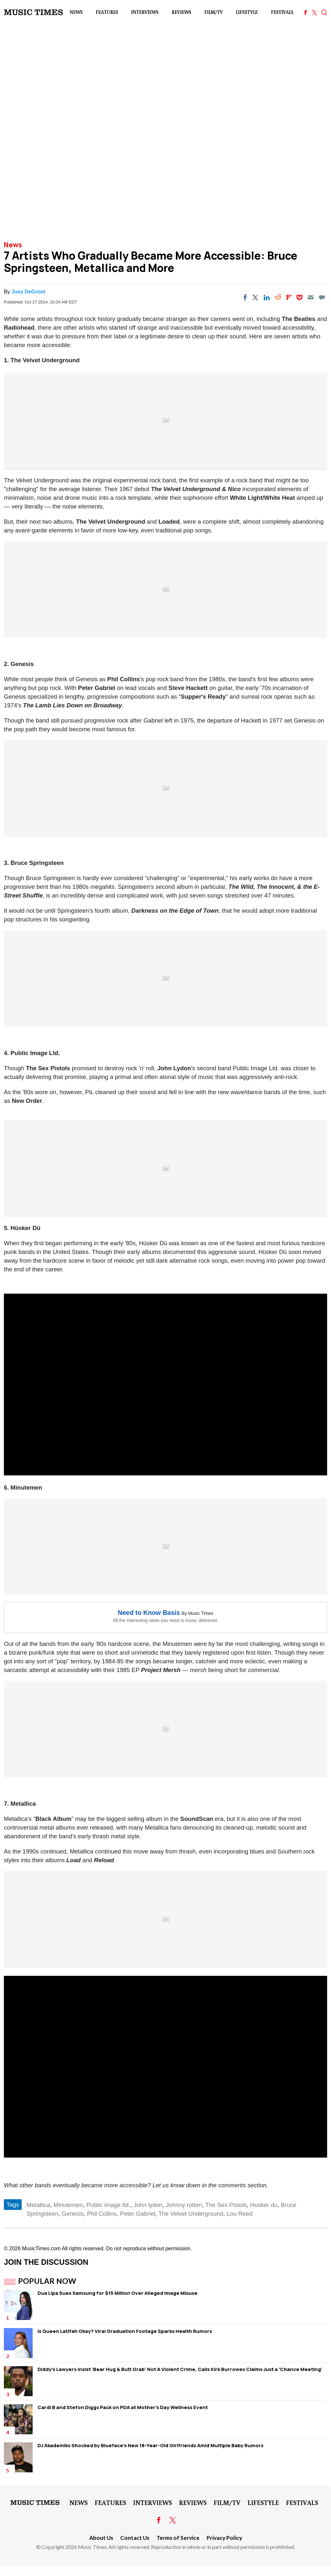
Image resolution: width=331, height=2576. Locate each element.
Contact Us (134, 2537)
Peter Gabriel (137, 2213)
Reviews (181, 12)
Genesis (73, 2213)
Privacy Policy (224, 2537)
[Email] (310, 297)
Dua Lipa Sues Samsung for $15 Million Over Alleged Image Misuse (117, 2293)
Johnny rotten (184, 2204)
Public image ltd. (108, 2204)
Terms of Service (177, 2537)
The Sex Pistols (226, 2204)
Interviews (144, 12)
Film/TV (213, 12)
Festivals (282, 12)
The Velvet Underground (190, 2213)
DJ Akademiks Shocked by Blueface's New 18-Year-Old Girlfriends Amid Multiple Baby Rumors (150, 2445)
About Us (101, 2537)
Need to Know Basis (149, 1612)
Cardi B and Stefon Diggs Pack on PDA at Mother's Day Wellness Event (122, 2407)
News (75, 12)
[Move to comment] (322, 297)
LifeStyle (247, 12)
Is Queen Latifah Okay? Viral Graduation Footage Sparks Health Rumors (124, 2331)
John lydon (147, 2204)
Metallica (38, 2204)
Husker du (263, 2204)
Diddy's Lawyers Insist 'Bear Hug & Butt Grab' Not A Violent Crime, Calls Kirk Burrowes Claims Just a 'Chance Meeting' (179, 2369)
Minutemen (68, 2204)
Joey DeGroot (28, 291)
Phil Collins (102, 2213)
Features (107, 12)
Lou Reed (239, 2213)
